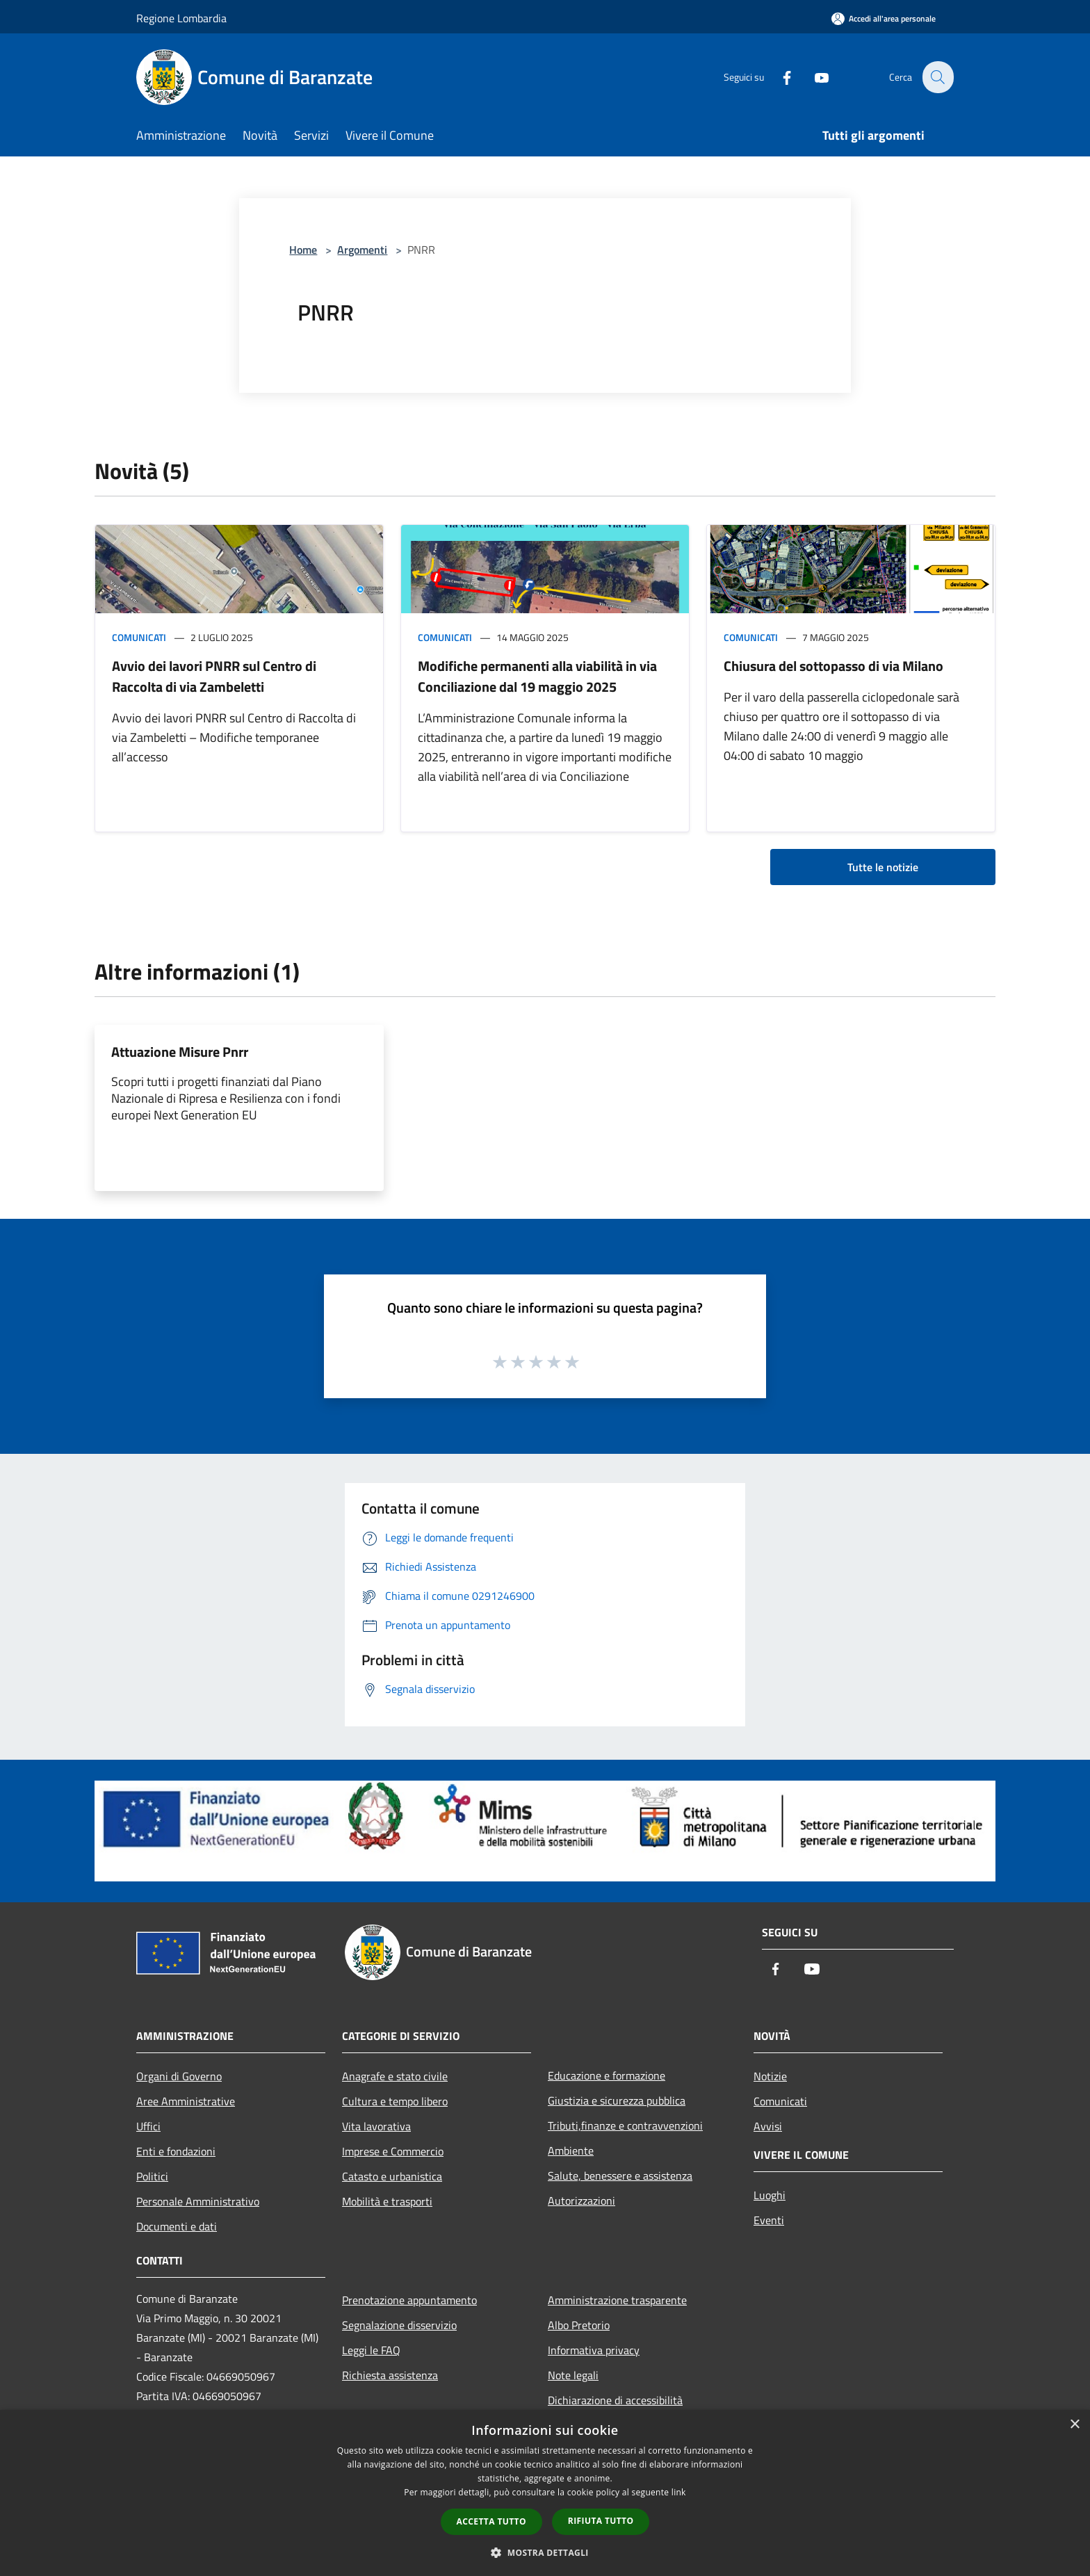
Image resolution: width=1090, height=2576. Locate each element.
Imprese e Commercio (393, 2151)
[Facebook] (778, 76)
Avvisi (768, 2126)
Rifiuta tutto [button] (601, 2521)
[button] (545, 2552)
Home (303, 249)
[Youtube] (813, 76)
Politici (152, 2176)
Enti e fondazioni (175, 2151)
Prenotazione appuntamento (409, 2300)
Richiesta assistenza (390, 2375)
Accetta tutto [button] (491, 2521)
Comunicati (139, 637)
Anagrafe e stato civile (395, 2076)
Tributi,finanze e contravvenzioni (625, 2125)
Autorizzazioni (581, 2200)
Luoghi (770, 2195)
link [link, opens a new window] (679, 2492)
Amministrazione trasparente (617, 2300)
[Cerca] (937, 77)
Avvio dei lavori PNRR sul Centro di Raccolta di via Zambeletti (214, 676)
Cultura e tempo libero (395, 2101)
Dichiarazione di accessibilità (615, 2400)
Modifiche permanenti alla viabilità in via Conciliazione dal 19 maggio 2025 (537, 676)
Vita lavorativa (376, 2126)
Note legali (573, 2375)
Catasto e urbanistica (392, 2176)
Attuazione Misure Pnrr (179, 1051)
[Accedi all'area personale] (883, 18)
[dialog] (545, 2493)
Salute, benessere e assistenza (620, 2175)
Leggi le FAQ (371, 2350)
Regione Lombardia (181, 18)
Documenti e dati (176, 2226)
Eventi (769, 2220)
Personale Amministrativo (197, 2201)
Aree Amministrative (185, 2101)
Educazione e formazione (606, 2075)
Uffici (148, 2126)
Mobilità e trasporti (387, 2201)
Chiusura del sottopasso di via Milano (833, 666)
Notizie (770, 2076)
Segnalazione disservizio (399, 2325)
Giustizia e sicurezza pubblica (616, 2100)
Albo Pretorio (579, 2325)
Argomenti (362, 249)
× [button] (1074, 2425)
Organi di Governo (179, 2076)
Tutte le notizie (882, 867)
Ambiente (571, 2150)
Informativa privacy (594, 2350)
